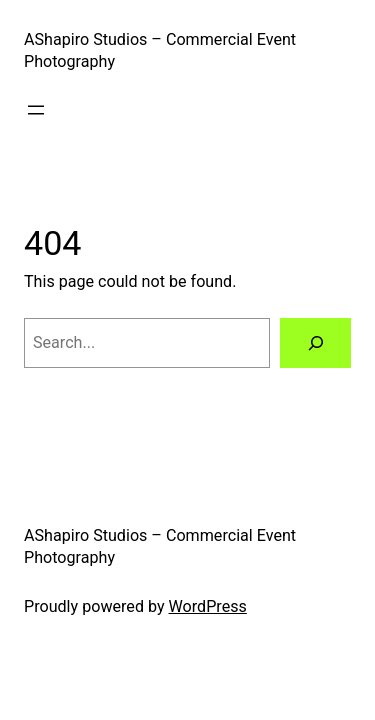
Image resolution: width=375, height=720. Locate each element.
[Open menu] (36, 110)
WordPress (208, 606)
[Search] (315, 343)
